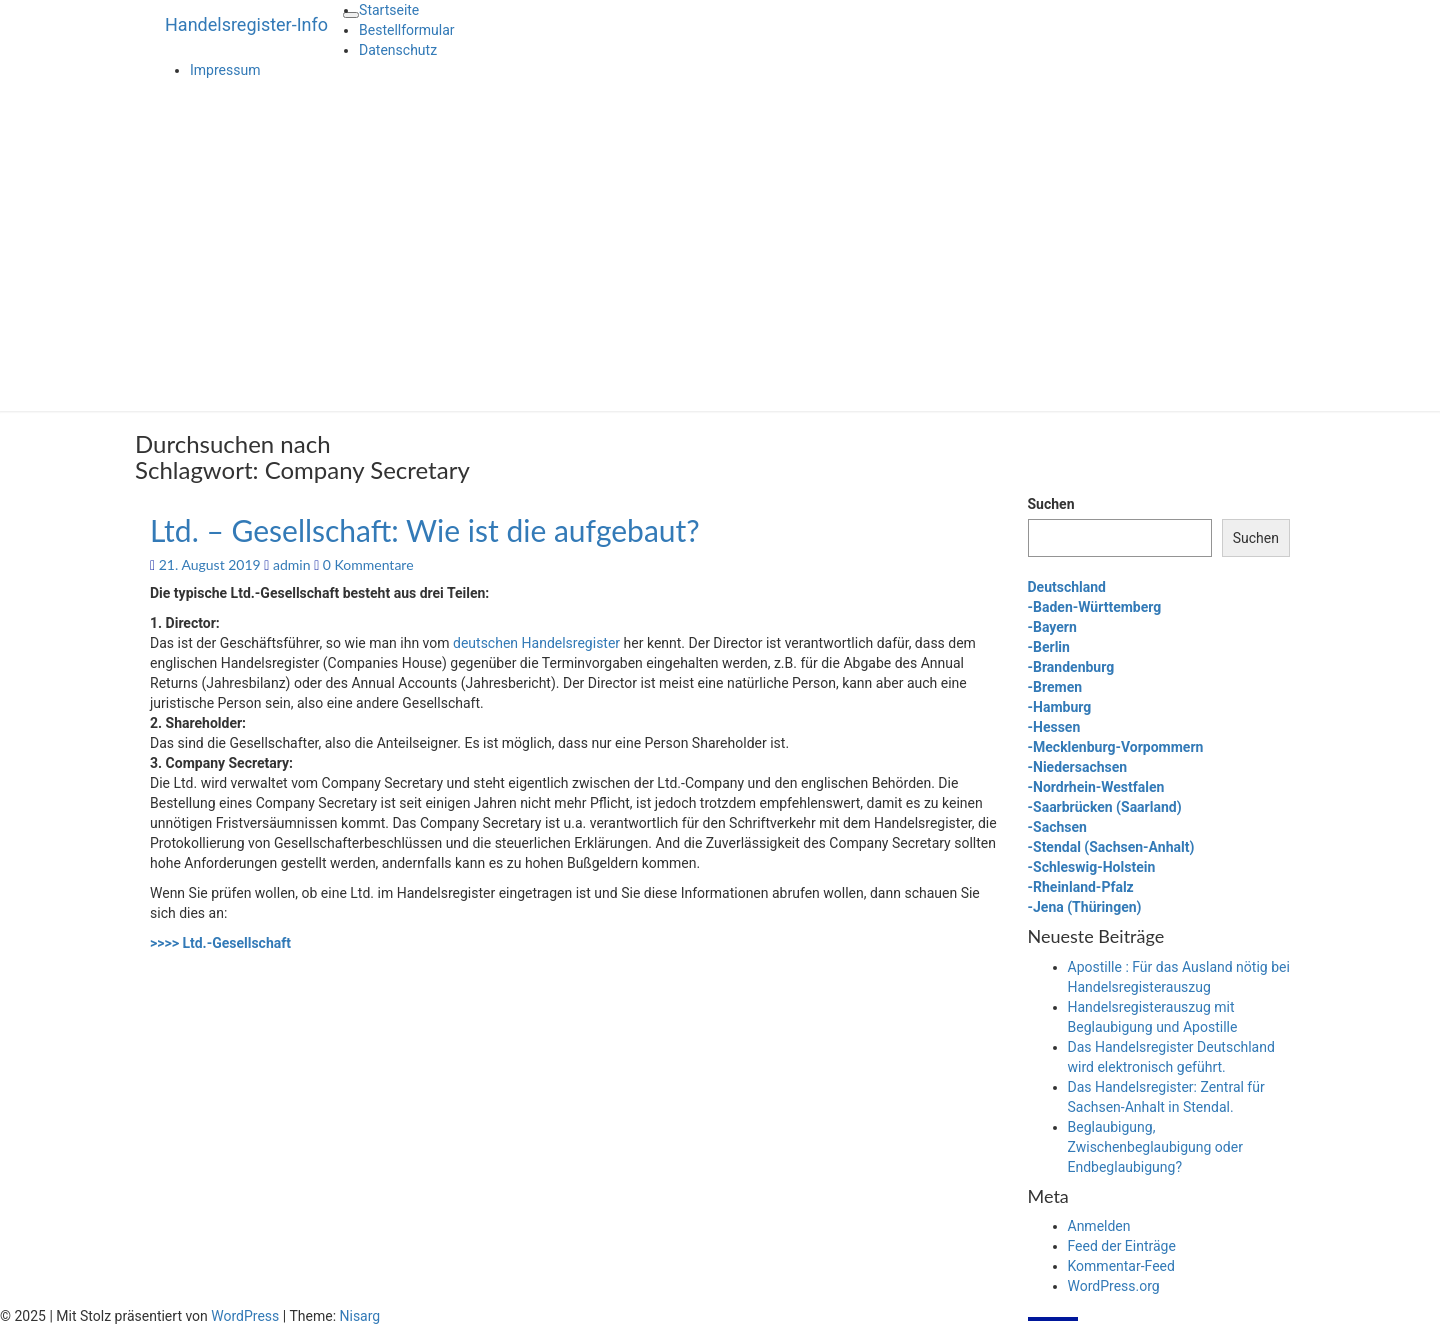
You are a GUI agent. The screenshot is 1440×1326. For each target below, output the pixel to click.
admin (292, 564)
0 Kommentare (368, 564)
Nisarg (360, 1316)
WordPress (245, 1316)
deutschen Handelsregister (536, 643)
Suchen (1051, 504)
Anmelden (1099, 1226)
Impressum (225, 70)
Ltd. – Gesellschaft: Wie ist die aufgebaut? (425, 530)
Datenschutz (398, 50)
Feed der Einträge (1122, 1246)
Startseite (389, 10)
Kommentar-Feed (1121, 1266)
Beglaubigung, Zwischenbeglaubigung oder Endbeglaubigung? (1155, 1147)
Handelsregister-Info (246, 24)
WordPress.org (1114, 1286)
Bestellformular (407, 30)
